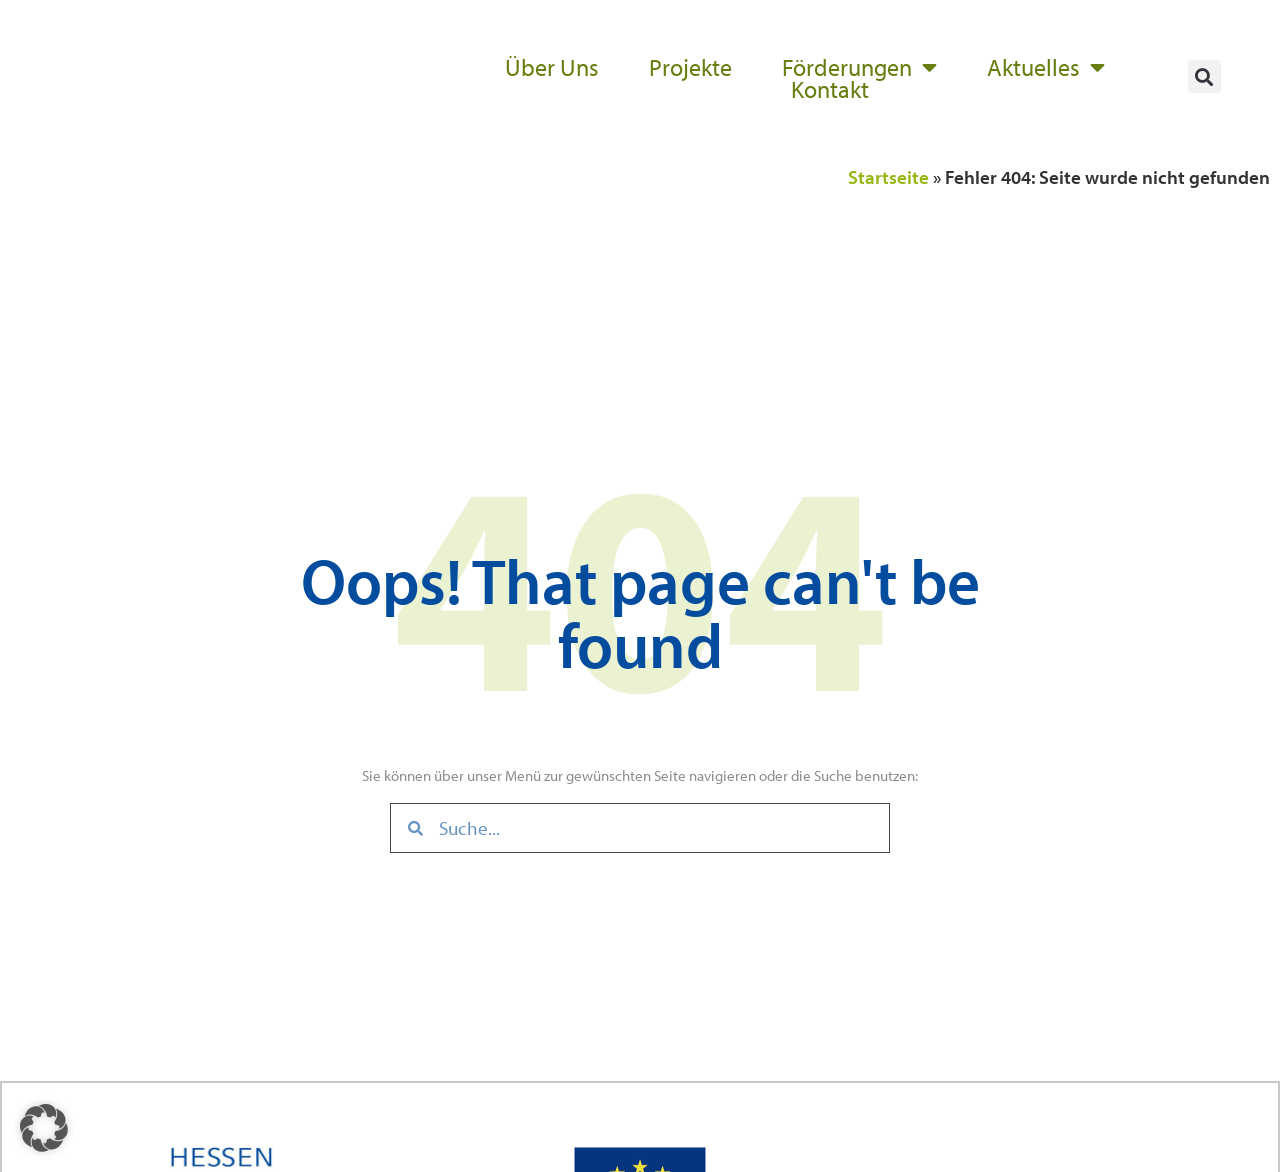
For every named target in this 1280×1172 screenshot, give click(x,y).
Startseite (888, 177)
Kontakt (830, 89)
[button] (1204, 76)
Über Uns (552, 67)
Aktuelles (1046, 67)
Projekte (690, 67)
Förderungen (859, 67)
